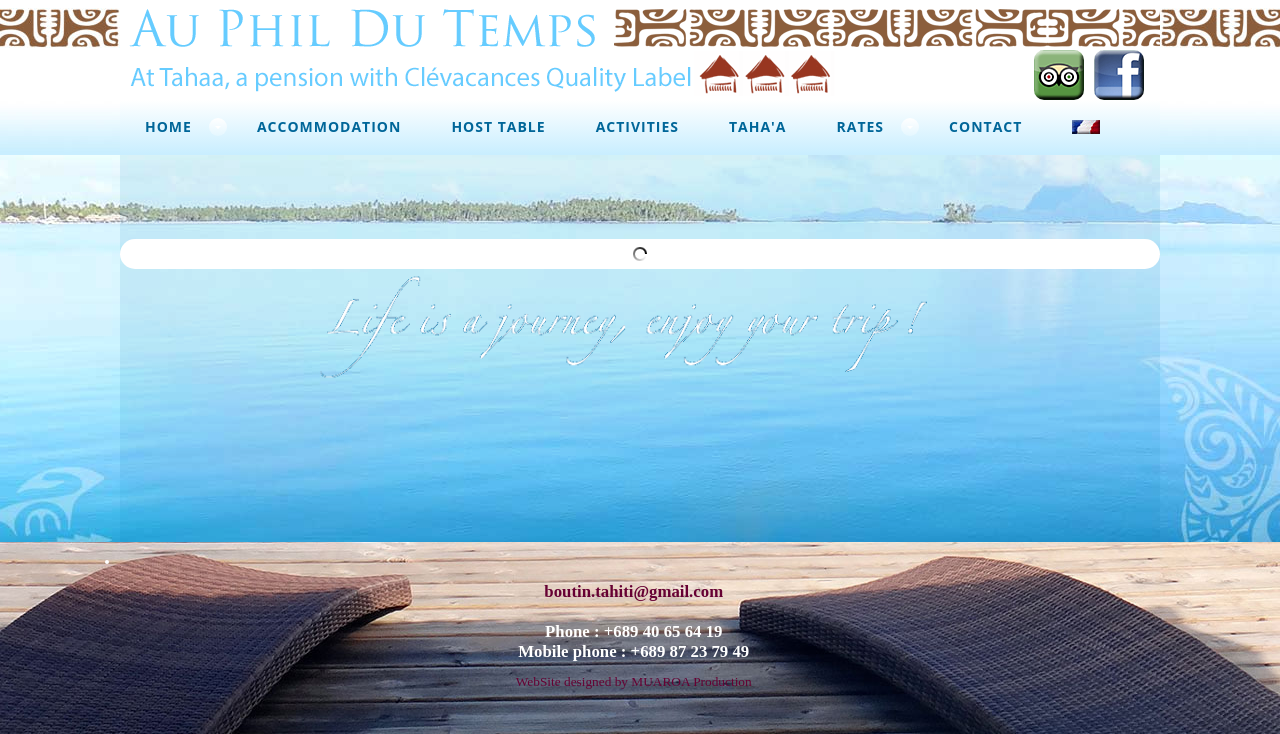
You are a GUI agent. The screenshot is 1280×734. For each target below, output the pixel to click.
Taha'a (758, 126)
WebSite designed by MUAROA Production (634, 674)
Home (168, 126)
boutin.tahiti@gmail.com (633, 584)
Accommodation (329, 126)
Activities (637, 126)
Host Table (498, 126)
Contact (985, 126)
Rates (861, 126)
